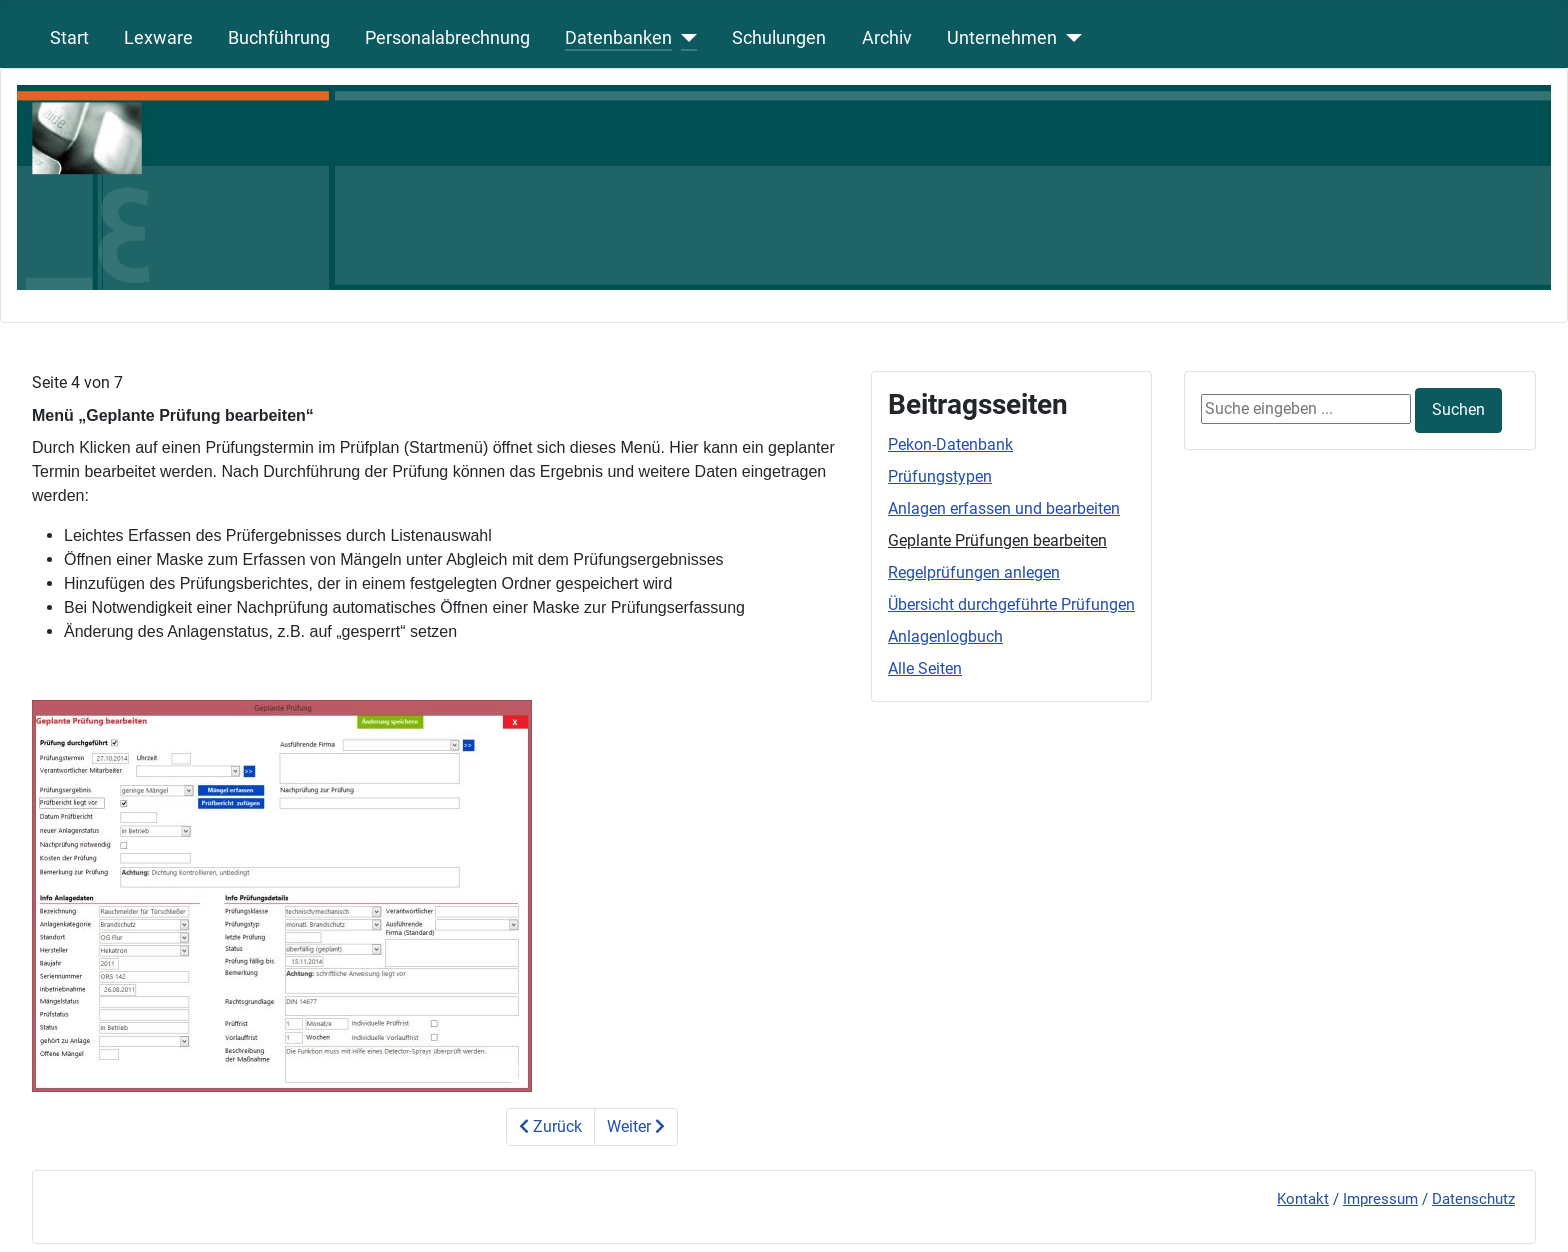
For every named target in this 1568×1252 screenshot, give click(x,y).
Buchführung (279, 38)
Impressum (1380, 1199)
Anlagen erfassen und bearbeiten (1004, 508)
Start (69, 38)
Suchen (1458, 409)
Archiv (887, 38)
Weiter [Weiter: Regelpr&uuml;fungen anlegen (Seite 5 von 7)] (636, 1126)
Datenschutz (1473, 1199)
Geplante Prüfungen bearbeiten (997, 540)
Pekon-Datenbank (950, 444)
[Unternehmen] (1069, 38)
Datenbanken (618, 38)
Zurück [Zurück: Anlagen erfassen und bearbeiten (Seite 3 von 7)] (550, 1126)
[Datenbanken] (684, 38)
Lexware (158, 38)
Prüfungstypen (940, 476)
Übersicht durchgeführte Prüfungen (1011, 604)
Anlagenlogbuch (945, 636)
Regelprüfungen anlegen (974, 572)
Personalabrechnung (447, 38)
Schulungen (779, 38)
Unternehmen (1002, 38)
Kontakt (1303, 1199)
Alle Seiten (925, 668)
